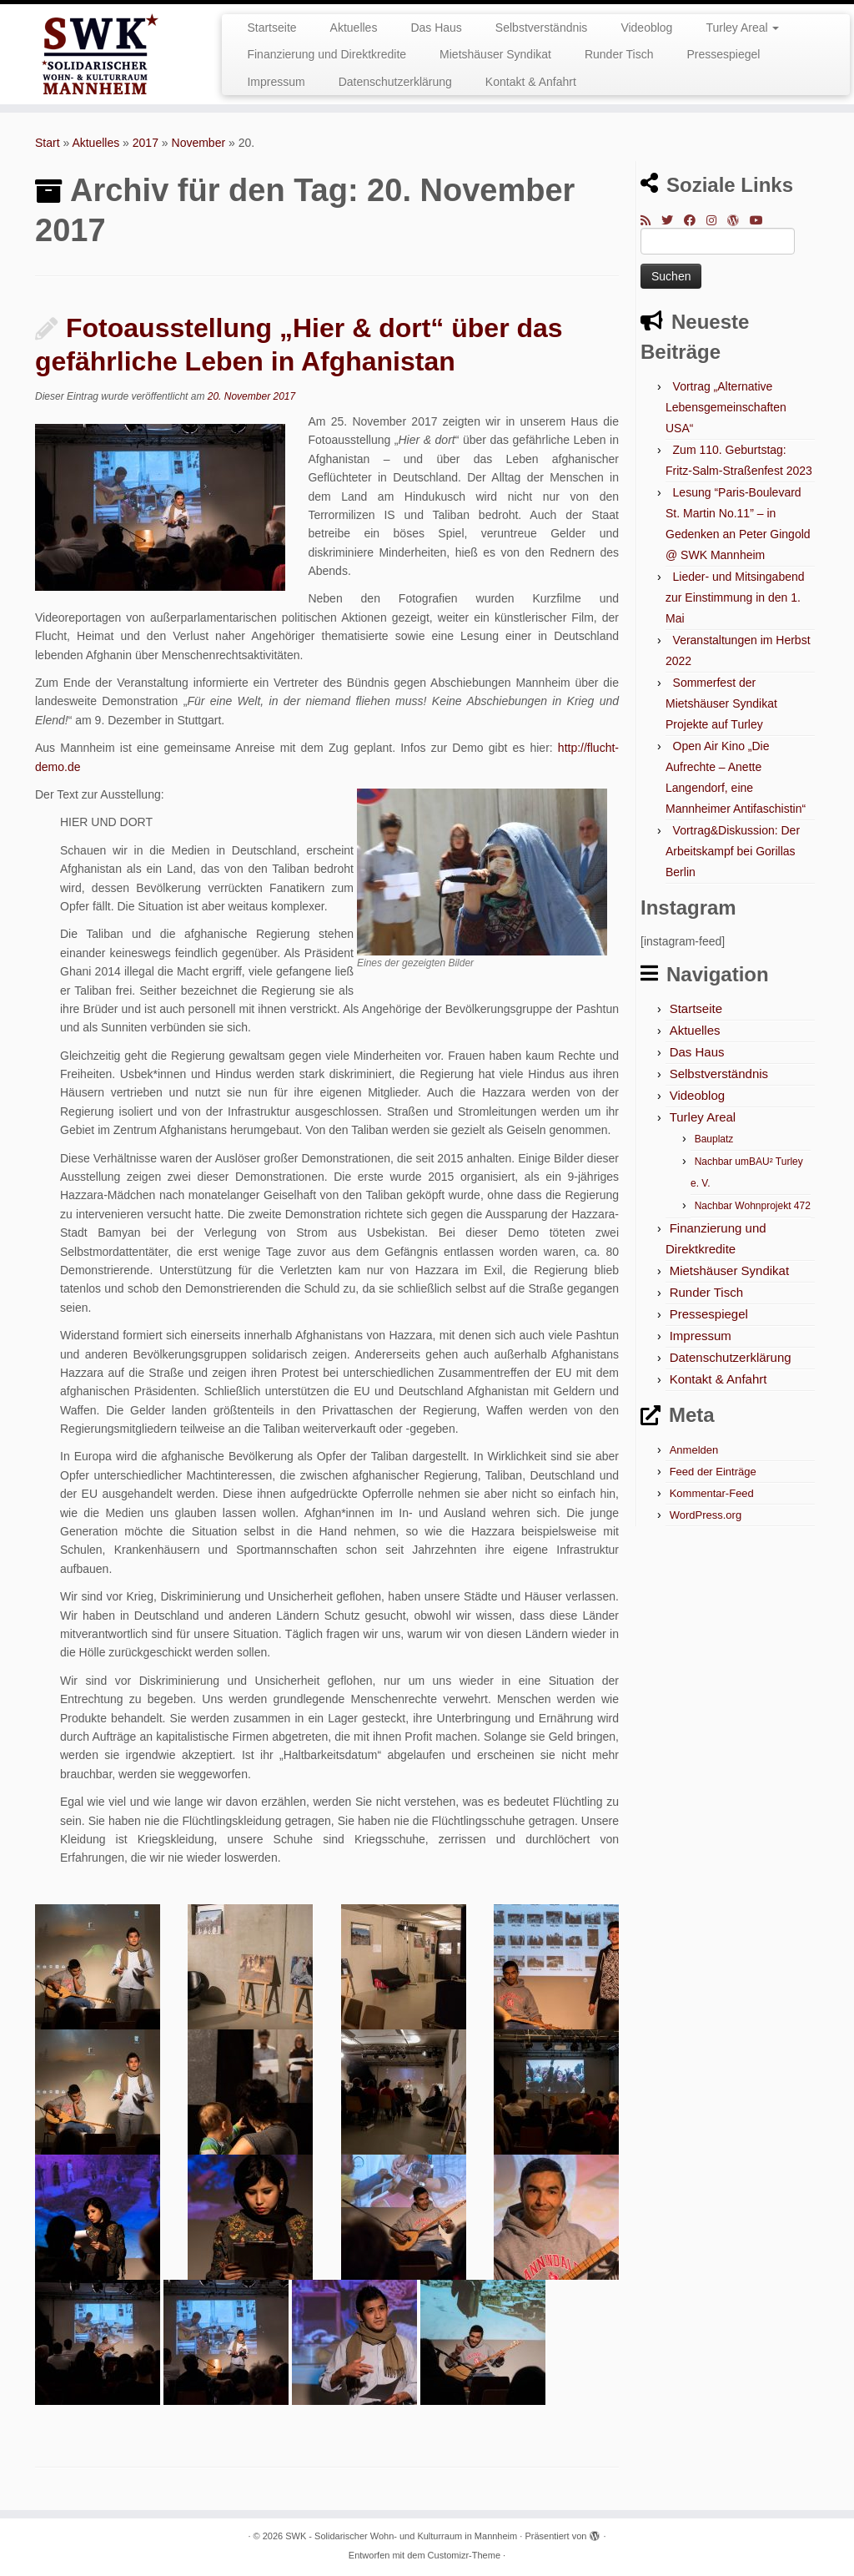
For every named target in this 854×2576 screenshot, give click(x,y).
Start (47, 142)
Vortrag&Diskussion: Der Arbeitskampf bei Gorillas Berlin (733, 851)
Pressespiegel (723, 54)
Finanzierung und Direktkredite (326, 54)
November (199, 142)
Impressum (275, 81)
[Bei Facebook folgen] (695, 220)
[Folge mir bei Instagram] (716, 220)
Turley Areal (742, 27)
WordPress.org (705, 1515)
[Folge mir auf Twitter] (672, 220)
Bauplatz (714, 1139)
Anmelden (694, 1450)
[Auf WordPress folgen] (738, 220)
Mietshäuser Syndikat (495, 54)
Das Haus (435, 27)
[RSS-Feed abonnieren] (650, 220)
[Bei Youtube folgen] (762, 220)
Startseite (271, 27)
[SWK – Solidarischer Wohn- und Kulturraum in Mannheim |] (100, 54)
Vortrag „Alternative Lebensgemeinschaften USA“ (726, 407)
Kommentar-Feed (712, 1493)
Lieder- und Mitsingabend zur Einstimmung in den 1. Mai (735, 597)
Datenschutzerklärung (395, 81)
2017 (145, 142)
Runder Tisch (619, 54)
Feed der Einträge (713, 1471)
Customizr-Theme (464, 2555)
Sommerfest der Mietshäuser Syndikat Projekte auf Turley (721, 703)
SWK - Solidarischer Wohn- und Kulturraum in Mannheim (401, 2536)
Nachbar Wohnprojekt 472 (753, 1206)
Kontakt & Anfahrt (530, 81)
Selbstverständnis (541, 27)
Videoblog (646, 27)
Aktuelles (354, 27)
